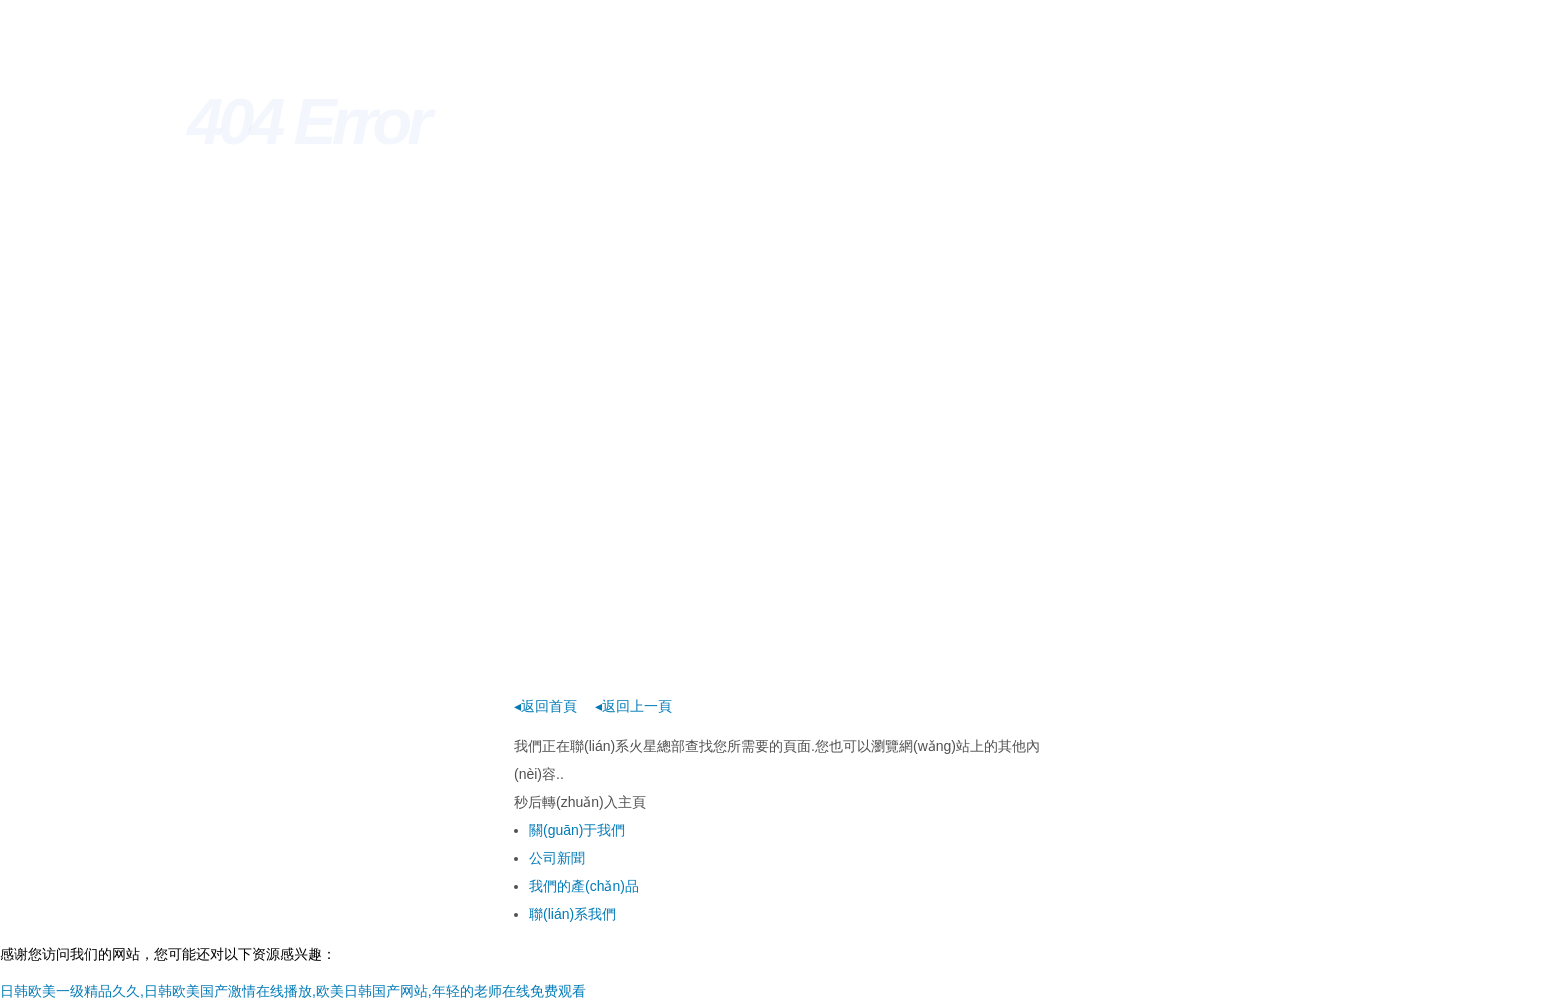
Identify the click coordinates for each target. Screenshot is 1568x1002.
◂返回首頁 (545, 706)
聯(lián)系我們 (572, 914)
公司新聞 (557, 858)
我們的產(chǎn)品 (584, 886)
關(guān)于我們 (577, 830)
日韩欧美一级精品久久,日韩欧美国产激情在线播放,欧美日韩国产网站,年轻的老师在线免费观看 (293, 991)
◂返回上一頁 (633, 706)
